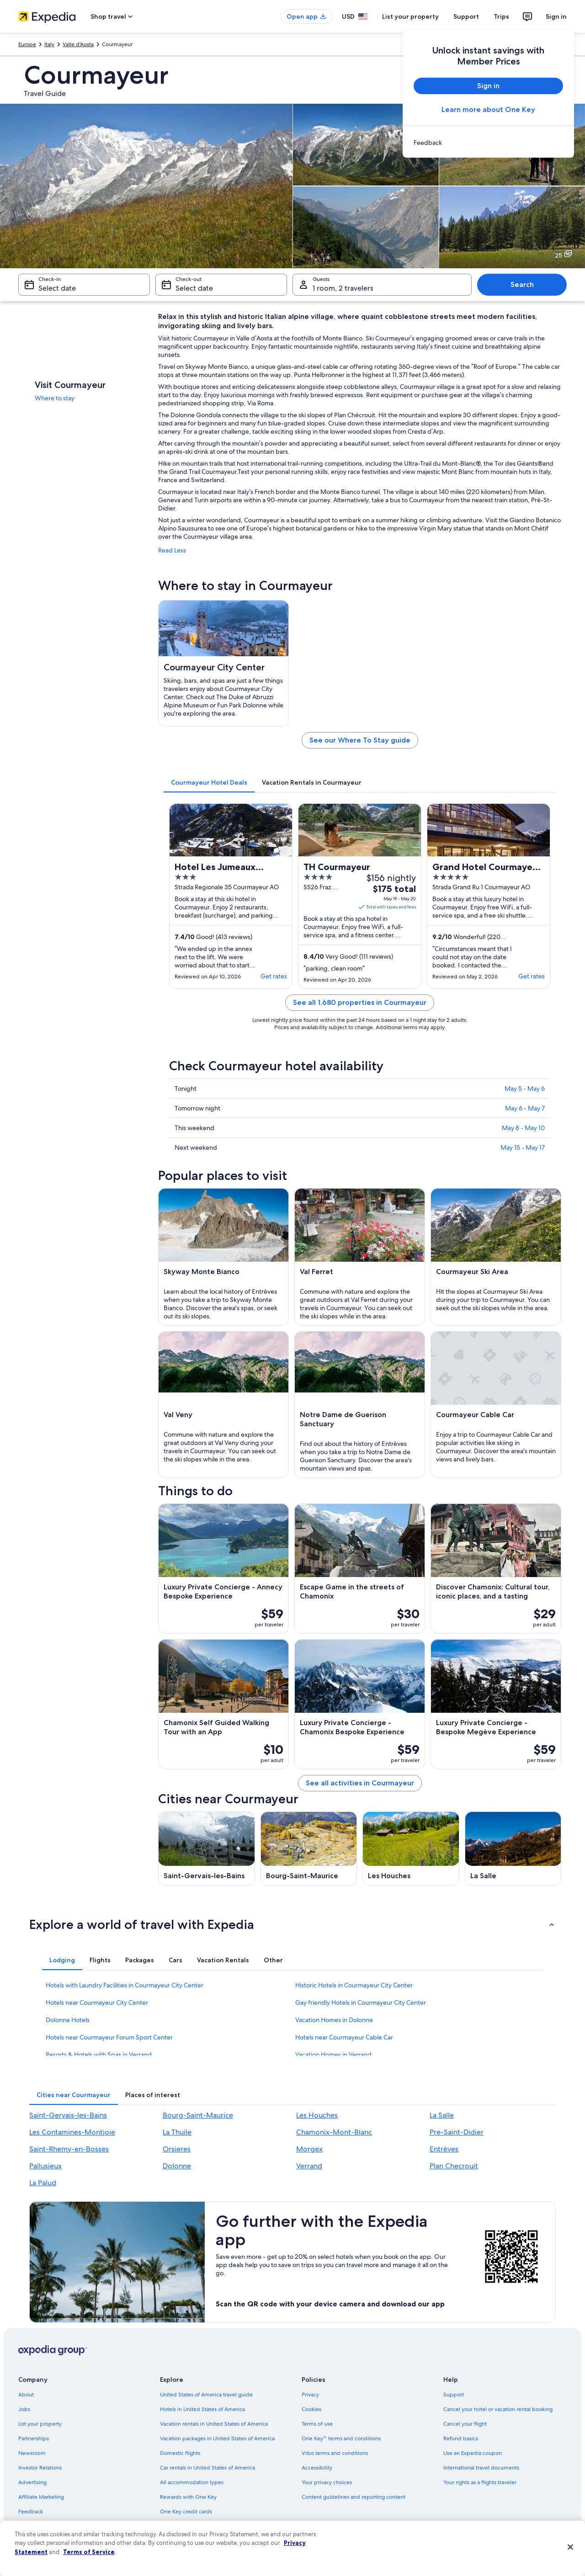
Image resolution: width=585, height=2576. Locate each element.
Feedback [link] (30, 2511)
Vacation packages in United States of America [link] (217, 2438)
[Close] (570, 2547)
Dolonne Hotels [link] (68, 2020)
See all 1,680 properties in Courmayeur (359, 1002)
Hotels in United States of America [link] (202, 2409)
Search (522, 284)
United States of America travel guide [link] (206, 2394)
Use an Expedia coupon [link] (472, 2453)
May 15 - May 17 (522, 1147)
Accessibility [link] (317, 2467)
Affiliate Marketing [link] (41, 2497)
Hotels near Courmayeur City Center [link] (97, 2002)
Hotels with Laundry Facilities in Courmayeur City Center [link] (124, 1985)
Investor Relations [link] (40, 2467)
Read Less (172, 550)
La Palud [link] (42, 2183)
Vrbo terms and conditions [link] (335, 2453)
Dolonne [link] (177, 2166)
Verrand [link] (309, 2166)
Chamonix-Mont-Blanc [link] (334, 2132)
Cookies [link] (311, 2409)
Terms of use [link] (317, 2423)
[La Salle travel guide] (513, 1848)
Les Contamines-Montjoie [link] (72, 2132)
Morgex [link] (309, 2149)
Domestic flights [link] (180, 2453)
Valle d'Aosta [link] (78, 44)
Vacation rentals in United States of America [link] (214, 2423)
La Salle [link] (442, 2115)
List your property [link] (40, 2423)
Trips (501, 16)
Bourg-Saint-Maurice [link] (198, 2115)
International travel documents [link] (481, 2467)
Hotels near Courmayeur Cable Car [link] (344, 2037)
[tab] (209, 782)
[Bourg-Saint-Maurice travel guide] (309, 1848)
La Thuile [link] (177, 2132)
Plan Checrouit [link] (454, 2166)
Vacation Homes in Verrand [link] (333, 2054)
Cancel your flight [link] (465, 2423)
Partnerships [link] (33, 2438)
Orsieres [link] (177, 2149)
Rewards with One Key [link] (188, 2497)
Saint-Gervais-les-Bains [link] (68, 2115)
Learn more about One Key (488, 109)
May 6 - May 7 (525, 1108)
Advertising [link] (32, 2482)
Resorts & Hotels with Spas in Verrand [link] (99, 2054)
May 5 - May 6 (525, 1088)
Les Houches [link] (317, 2115)
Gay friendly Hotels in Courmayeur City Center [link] (360, 2002)
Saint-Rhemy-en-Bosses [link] (69, 2149)
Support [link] (453, 2394)
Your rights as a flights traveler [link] (479, 2482)
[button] (292, 1924)
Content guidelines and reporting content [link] (353, 2497)
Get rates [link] (274, 976)
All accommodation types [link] (191, 2482)
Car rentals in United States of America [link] (207, 2467)
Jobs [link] (24, 2409)
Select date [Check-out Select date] (194, 288)
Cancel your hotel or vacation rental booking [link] (498, 2409)
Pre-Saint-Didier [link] (457, 2132)
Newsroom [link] (32, 2453)
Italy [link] (49, 44)
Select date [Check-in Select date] (57, 288)
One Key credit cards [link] (186, 2511)
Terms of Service (89, 2551)
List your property (410, 16)
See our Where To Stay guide (359, 740)
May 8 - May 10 (523, 1128)
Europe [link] (27, 44)
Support (466, 16)
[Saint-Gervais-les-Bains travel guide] (206, 1848)
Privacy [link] (310, 2394)
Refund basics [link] (460, 2438)
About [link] (26, 2394)
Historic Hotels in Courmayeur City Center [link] (354, 1985)
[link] (488, 142)
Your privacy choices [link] (327, 2482)
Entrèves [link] (444, 2149)
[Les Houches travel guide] (410, 1848)
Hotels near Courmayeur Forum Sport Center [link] (109, 2037)
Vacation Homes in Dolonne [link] (334, 2020)
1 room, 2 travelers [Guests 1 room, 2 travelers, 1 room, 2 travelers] (343, 288)
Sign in (556, 16)
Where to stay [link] (54, 398)
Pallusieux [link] (45, 2166)
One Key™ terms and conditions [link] (341, 2438)
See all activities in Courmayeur (360, 1783)
